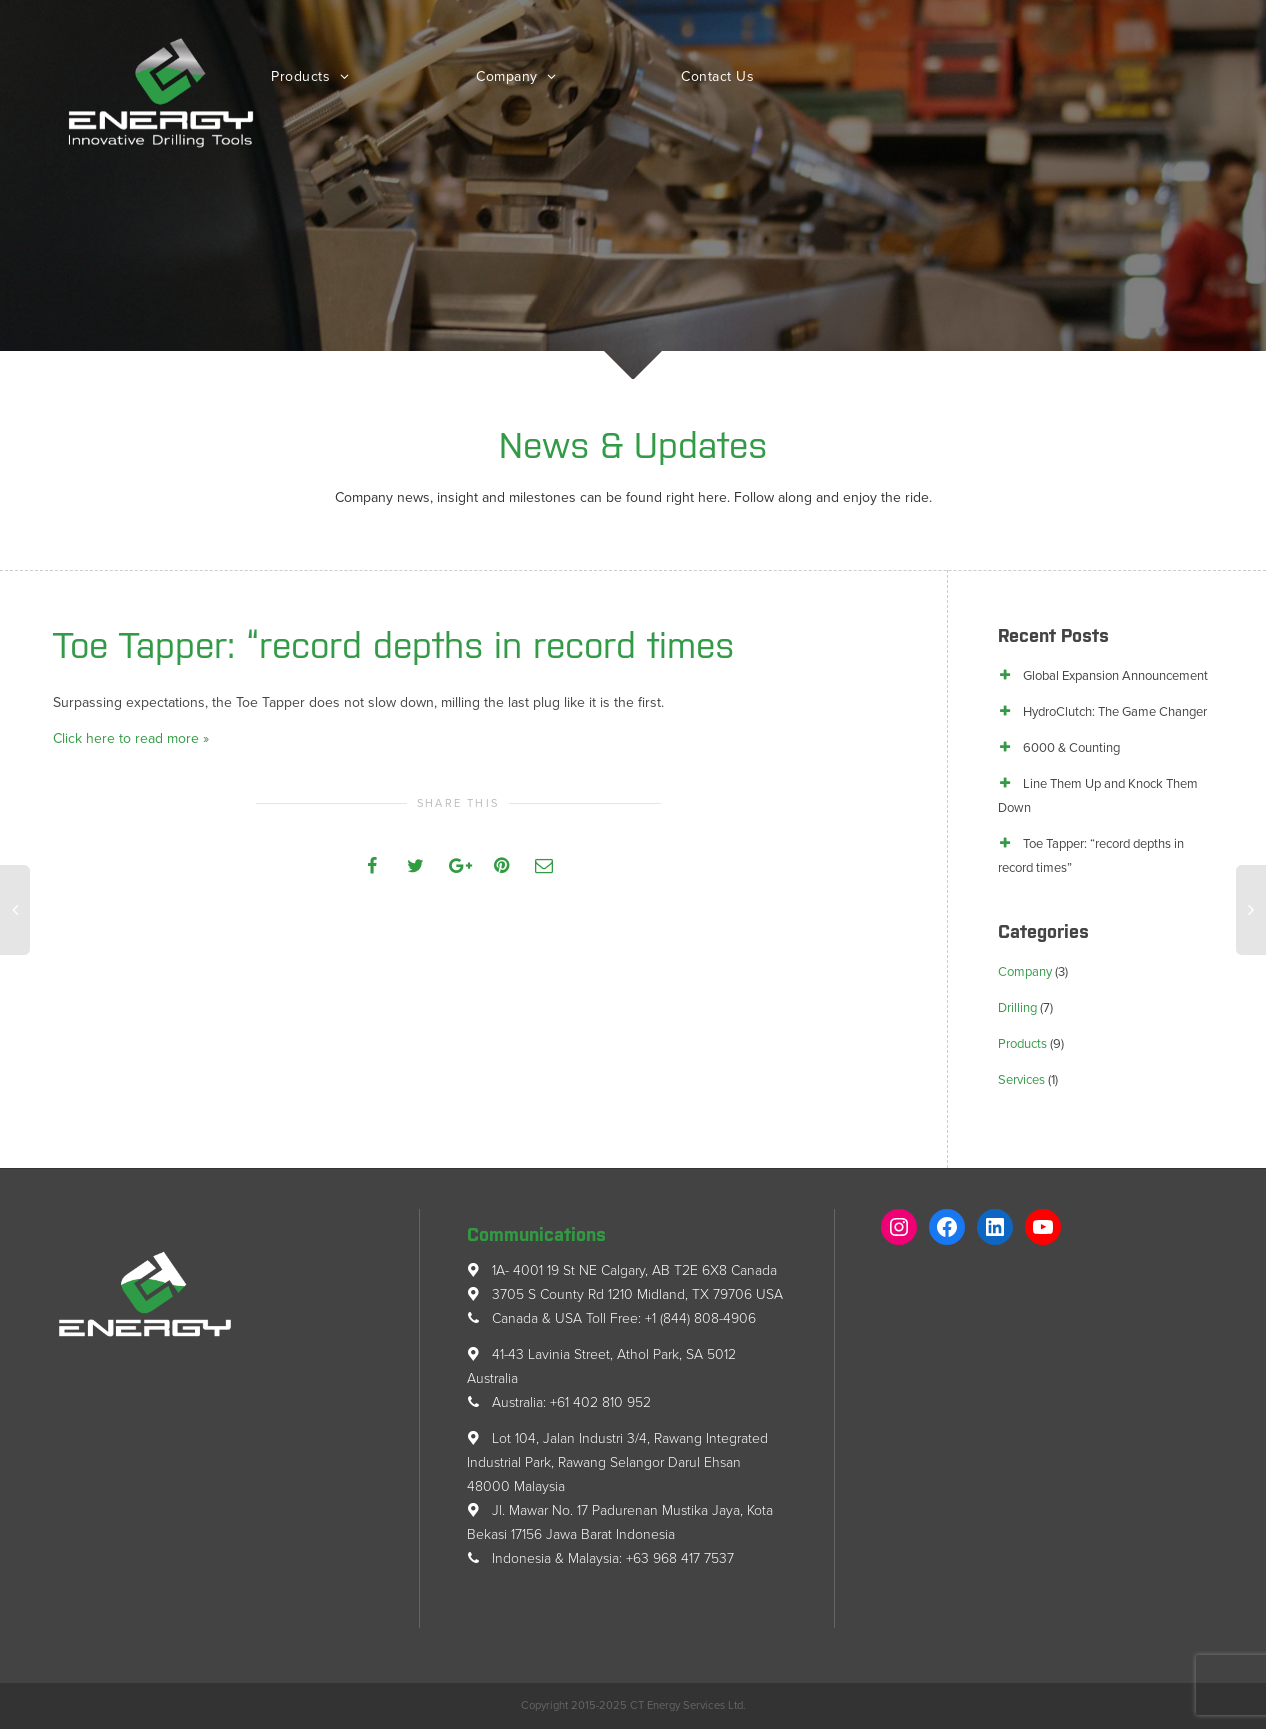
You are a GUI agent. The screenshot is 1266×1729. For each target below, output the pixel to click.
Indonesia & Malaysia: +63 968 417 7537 (600, 1558)
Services (1021, 1080)
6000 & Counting (1071, 748)
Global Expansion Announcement (1115, 676)
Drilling (1017, 1008)
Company (509, 76)
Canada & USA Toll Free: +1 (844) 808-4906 (611, 1318)
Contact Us (717, 76)
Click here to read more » (131, 738)
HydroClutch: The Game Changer (1115, 712)
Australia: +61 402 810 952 (559, 1402)
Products (303, 76)
